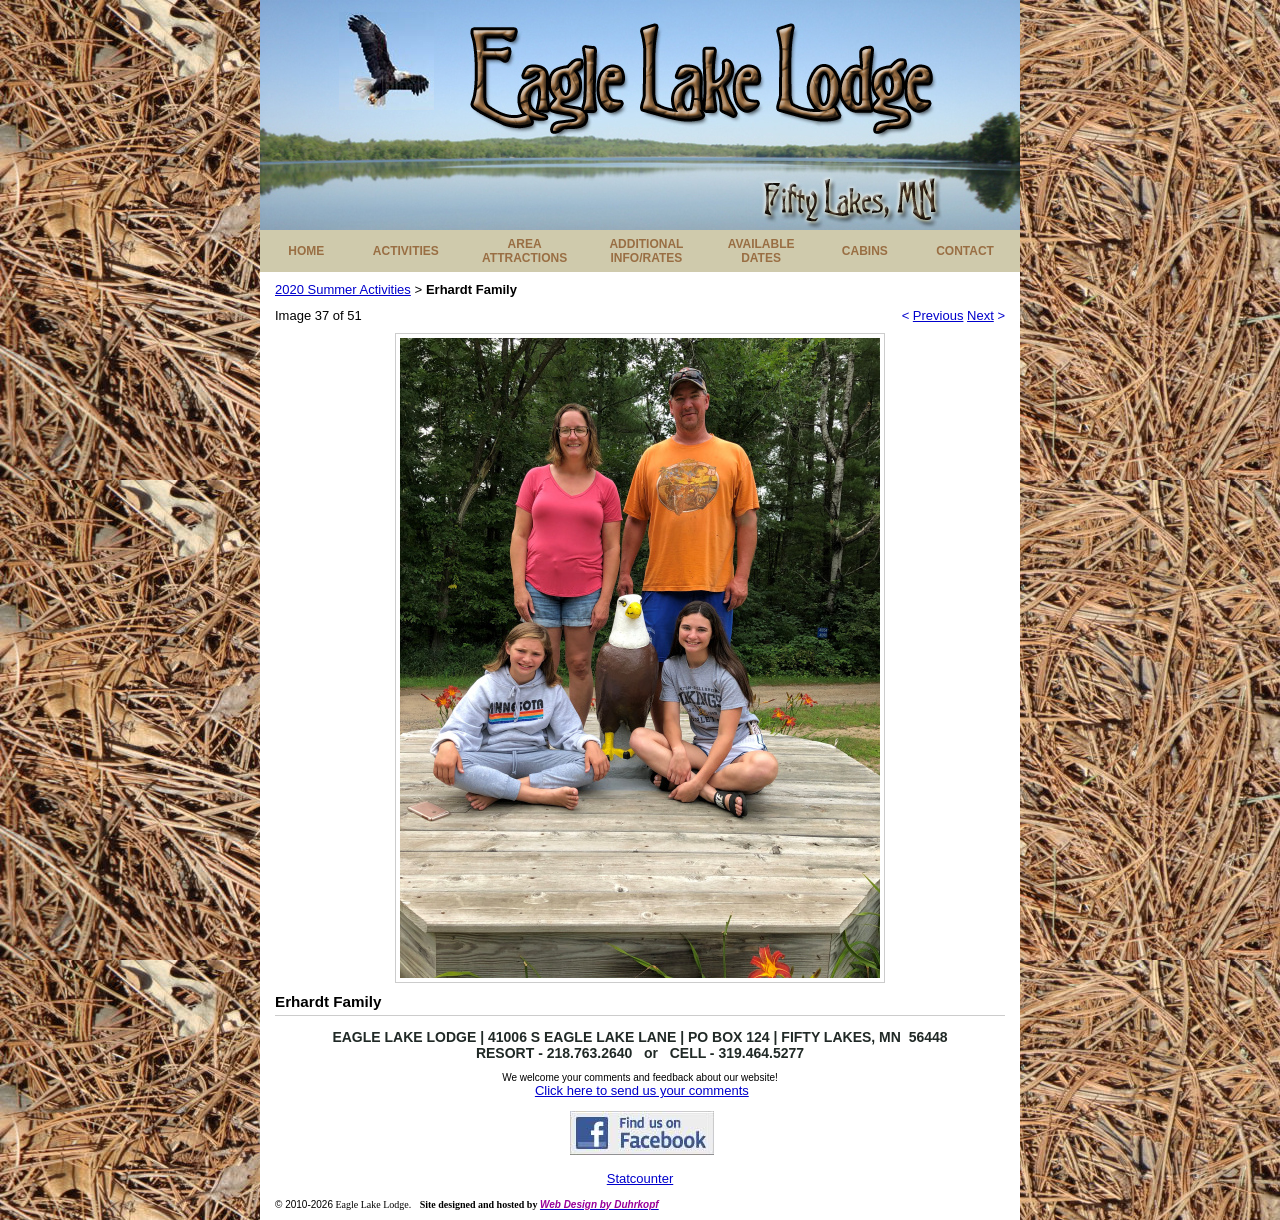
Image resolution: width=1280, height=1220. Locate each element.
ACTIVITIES (406, 251)
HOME (306, 251)
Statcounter (640, 1178)
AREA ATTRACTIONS (524, 251)
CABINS (865, 251)
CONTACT (965, 251)
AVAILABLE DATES (761, 251)
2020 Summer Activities (343, 289)
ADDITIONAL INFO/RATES (646, 251)
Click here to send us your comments (642, 1090)
